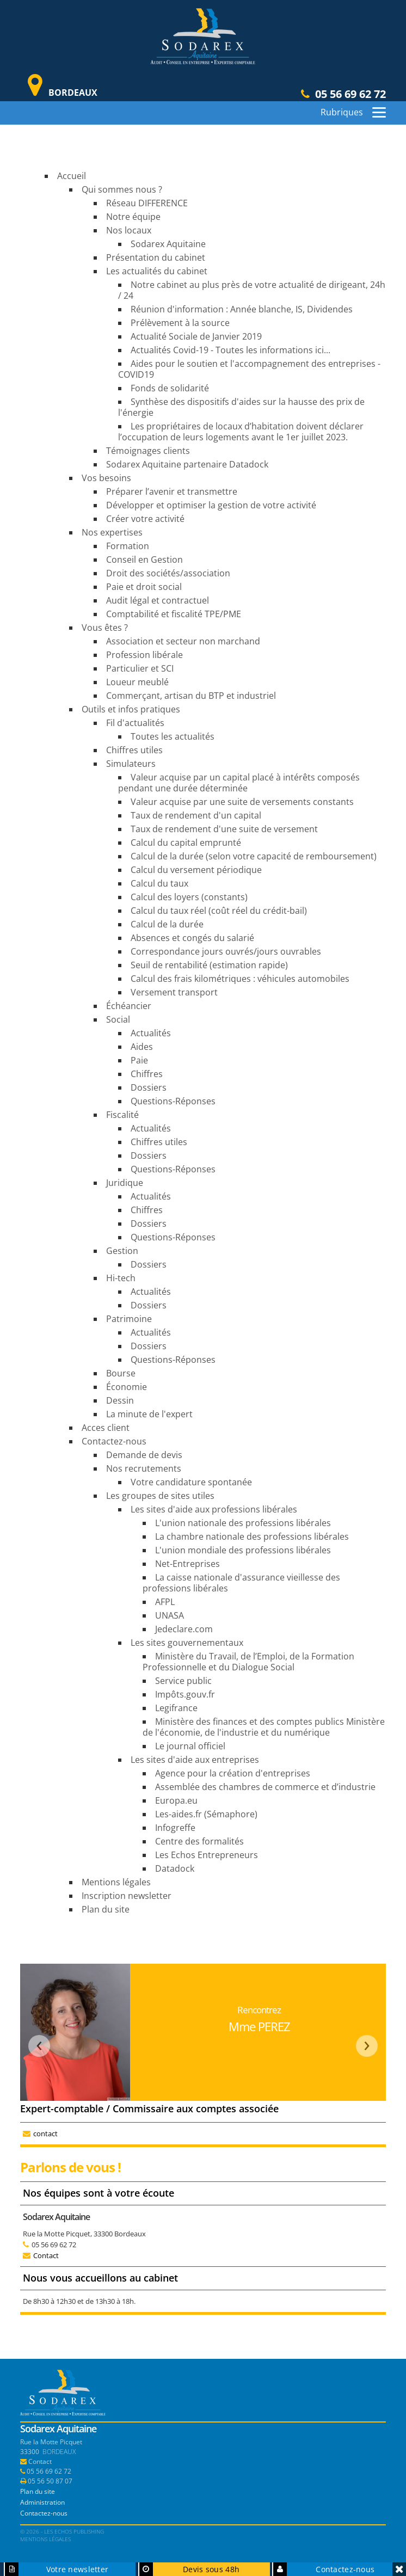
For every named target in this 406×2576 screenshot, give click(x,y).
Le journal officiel (190, 1746)
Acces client (106, 1428)
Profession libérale (144, 655)
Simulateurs (131, 764)
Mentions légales (116, 1882)
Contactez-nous (114, 1441)
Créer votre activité (145, 519)
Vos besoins (106, 478)
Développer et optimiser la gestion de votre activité (211, 505)
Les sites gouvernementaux (187, 1643)
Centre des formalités (199, 1841)
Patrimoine (129, 1319)
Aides (142, 1047)
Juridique (124, 1183)
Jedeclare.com (184, 1629)
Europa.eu (176, 1800)
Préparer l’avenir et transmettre (171, 491)
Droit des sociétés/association (168, 573)
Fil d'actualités (135, 723)
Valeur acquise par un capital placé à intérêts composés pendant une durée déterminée (239, 782)
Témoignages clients (148, 451)
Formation (127, 546)
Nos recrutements (143, 1468)
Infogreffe (175, 1828)
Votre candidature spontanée (191, 1482)
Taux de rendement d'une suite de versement (224, 829)
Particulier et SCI (140, 668)
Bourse (121, 1373)
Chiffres (147, 1074)
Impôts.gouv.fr (185, 1694)
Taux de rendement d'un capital (196, 815)
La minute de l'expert (149, 1414)
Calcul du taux (159, 883)
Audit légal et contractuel (157, 600)
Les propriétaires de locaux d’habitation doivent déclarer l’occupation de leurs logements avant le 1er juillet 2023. (241, 431)
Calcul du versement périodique (196, 870)
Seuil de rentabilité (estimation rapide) (209, 965)
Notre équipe (133, 217)
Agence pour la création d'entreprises (232, 1773)
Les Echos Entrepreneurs (206, 1855)
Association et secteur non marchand (183, 641)
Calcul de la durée (167, 924)
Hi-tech (121, 1278)
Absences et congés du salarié (192, 938)
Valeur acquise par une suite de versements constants (242, 802)
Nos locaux (128, 230)
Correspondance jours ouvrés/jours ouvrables (226, 951)
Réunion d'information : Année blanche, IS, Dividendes (242, 309)
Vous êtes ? (105, 628)
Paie (139, 1060)
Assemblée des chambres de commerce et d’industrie (265, 1787)
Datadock (174, 1868)
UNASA (169, 1615)
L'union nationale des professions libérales (243, 1523)
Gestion (122, 1251)
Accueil (71, 176)
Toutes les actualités (172, 736)
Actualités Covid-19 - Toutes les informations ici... (230, 350)
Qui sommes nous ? (122, 189)
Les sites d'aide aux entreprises (195, 1760)
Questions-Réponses (173, 1101)
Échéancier (128, 1006)
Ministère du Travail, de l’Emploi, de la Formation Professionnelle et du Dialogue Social (248, 1661)
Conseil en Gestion (144, 559)
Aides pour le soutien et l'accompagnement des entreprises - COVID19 (249, 369)
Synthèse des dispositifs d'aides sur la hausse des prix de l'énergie (241, 407)
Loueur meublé (137, 682)
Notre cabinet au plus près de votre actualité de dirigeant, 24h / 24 (251, 290)
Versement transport (174, 992)
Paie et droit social (144, 587)
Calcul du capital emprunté (186, 843)
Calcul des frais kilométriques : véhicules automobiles (240, 979)
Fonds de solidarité (170, 388)
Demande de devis (144, 1455)
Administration (42, 2502)
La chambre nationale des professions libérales (252, 1536)
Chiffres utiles (134, 750)
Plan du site (106, 1909)
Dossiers (149, 1087)
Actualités (151, 1033)
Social (118, 1019)
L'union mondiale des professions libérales (243, 1550)
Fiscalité (122, 1115)
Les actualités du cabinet (156, 271)
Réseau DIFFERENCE (147, 203)
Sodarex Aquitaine (168, 244)
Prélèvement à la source (180, 323)
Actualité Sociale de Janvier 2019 (196, 336)
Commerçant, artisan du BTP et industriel (191, 696)
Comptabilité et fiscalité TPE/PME (173, 614)
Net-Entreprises (187, 1564)
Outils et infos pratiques (131, 709)
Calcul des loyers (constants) (189, 897)
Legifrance (176, 1708)
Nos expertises (112, 532)
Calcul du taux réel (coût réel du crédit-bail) (219, 911)
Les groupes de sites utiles (160, 1496)
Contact (46, 2255)
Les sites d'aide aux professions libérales (214, 1509)
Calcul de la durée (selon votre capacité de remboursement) (254, 856)
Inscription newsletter (126, 1896)
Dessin (120, 1400)
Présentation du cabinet (155, 257)
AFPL (165, 1602)
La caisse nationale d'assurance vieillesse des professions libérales (241, 1582)
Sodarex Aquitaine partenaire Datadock (187, 464)
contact (45, 2133)
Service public (183, 1681)
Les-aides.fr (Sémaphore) (206, 1814)
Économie (126, 1387)
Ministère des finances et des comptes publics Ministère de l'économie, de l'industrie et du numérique (264, 1727)
